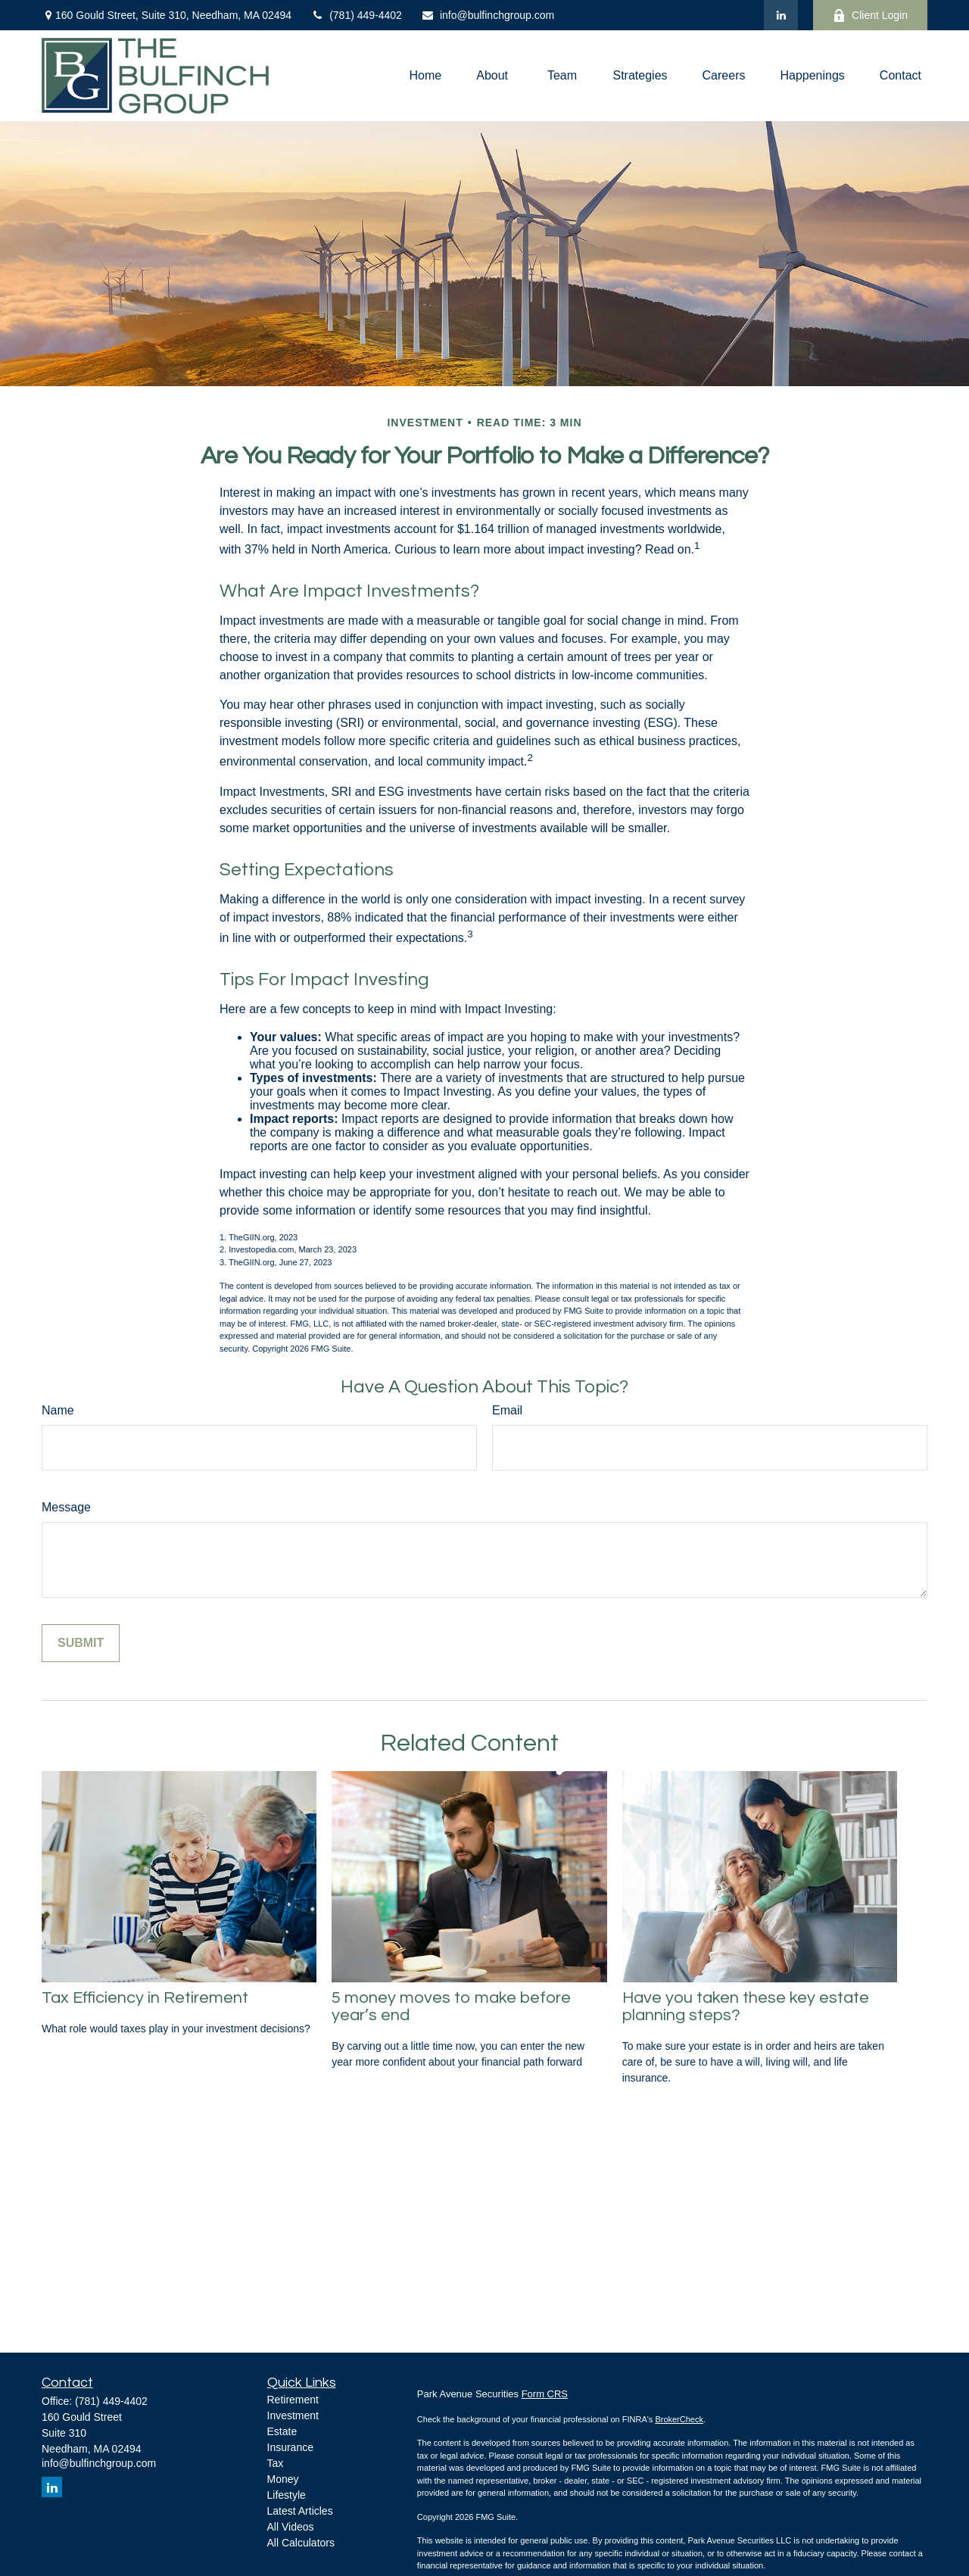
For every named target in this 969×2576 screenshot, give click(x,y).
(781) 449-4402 (356, 15)
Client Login (870, 15)
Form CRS (545, 2394)
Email (507, 1410)
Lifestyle (286, 2495)
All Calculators (301, 2543)
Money (283, 2479)
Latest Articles (300, 2511)
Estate (282, 2431)
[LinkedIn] (781, 15)
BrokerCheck (679, 2419)
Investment (293, 2415)
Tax (275, 2463)
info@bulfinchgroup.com (487, 15)
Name (58, 1410)
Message (66, 1507)
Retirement (293, 2400)
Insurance (290, 2447)
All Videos (290, 2527)
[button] (425, 76)
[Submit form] (81, 1643)
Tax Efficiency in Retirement (145, 1998)
